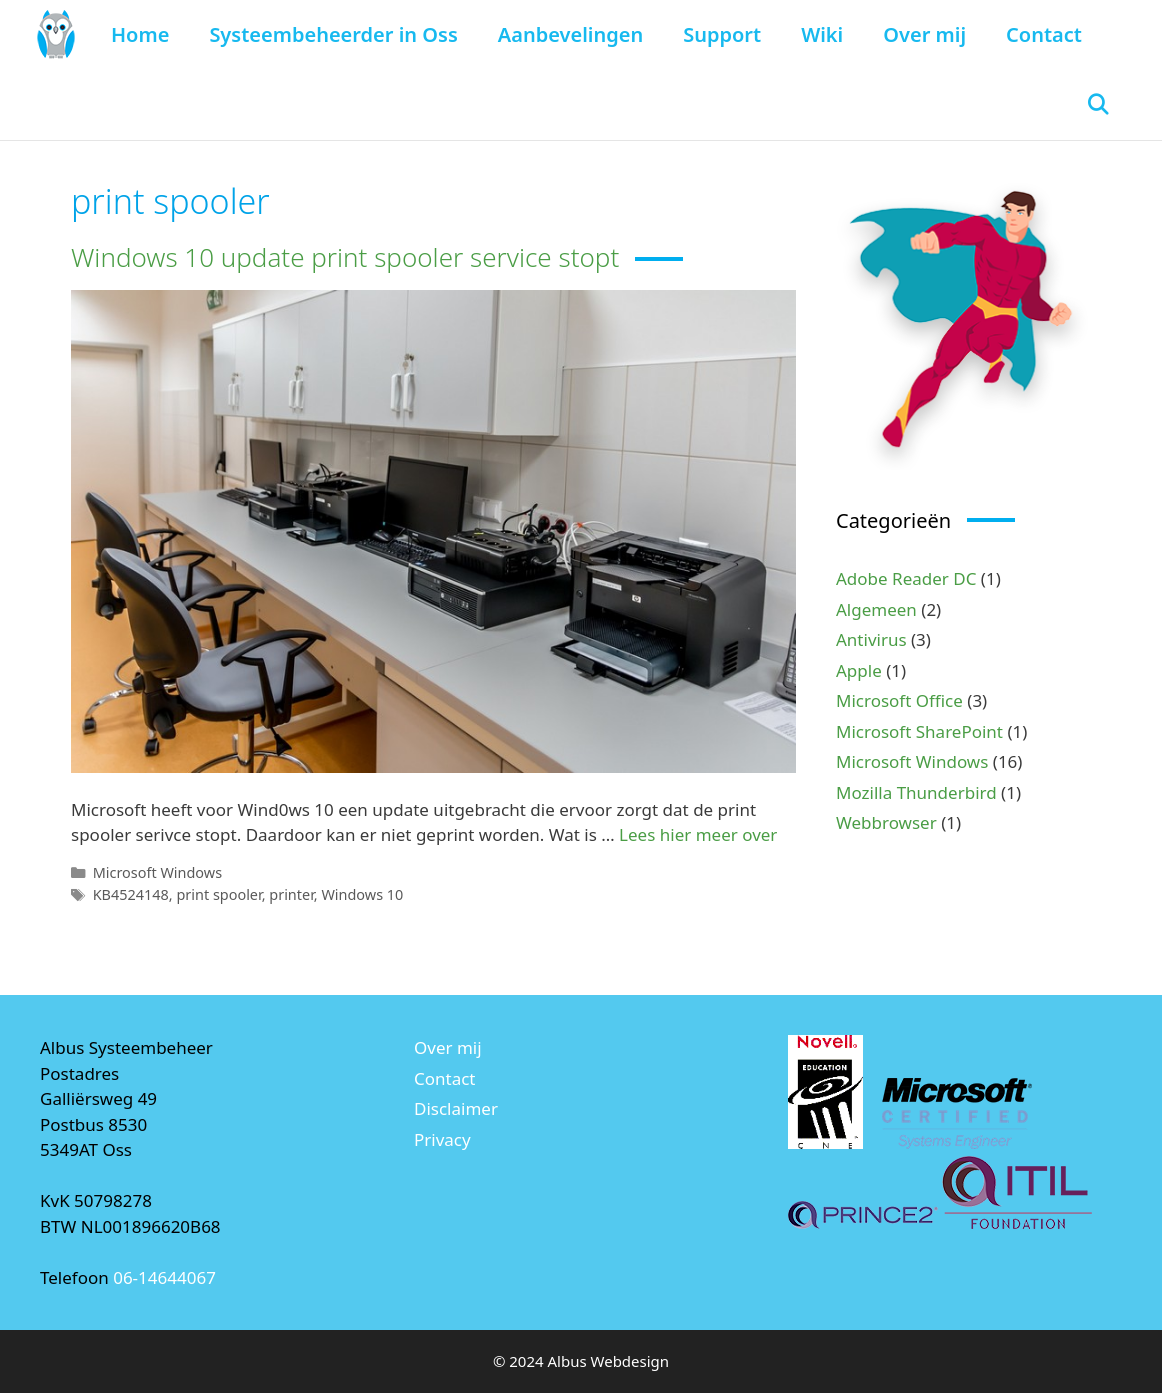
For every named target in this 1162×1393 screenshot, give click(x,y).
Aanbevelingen (570, 34)
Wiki (822, 34)
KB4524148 (131, 894)
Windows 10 (362, 894)
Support (722, 34)
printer (291, 894)
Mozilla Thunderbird (916, 792)
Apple (859, 670)
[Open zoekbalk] (1098, 105)
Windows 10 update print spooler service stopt (345, 257)
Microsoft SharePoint (919, 731)
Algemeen (876, 609)
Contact (1044, 34)
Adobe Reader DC (906, 578)
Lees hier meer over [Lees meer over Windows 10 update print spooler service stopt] (698, 834)
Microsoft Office (899, 700)
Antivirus (871, 639)
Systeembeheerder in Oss (333, 34)
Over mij (924, 34)
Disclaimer (456, 1108)
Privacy (442, 1139)
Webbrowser (886, 822)
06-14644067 (164, 1277)
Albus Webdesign (609, 1361)
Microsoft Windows (157, 872)
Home (140, 34)
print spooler (218, 894)
